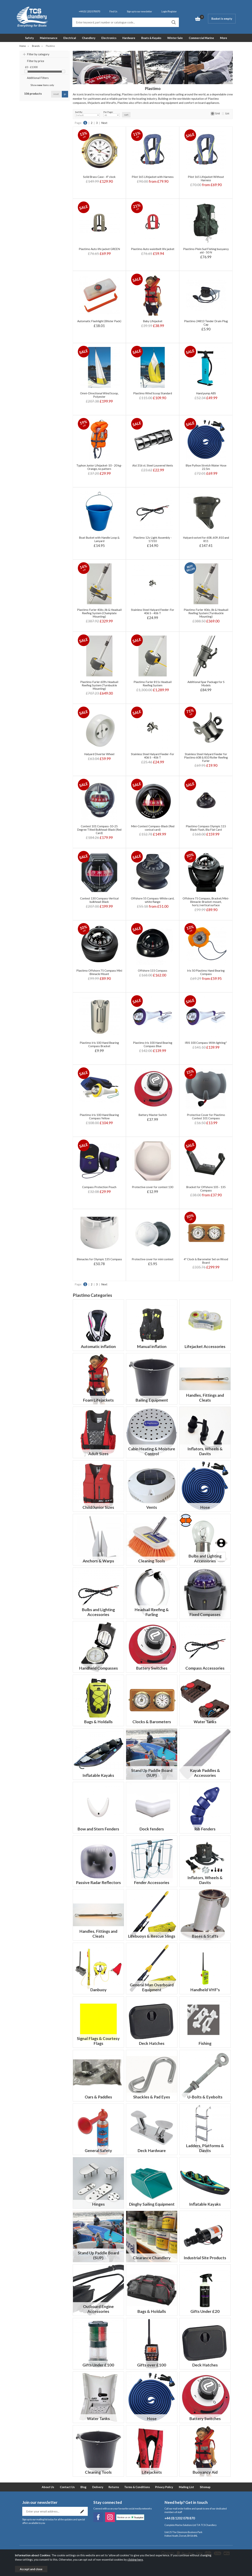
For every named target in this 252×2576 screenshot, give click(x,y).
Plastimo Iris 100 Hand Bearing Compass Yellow (99, 1116)
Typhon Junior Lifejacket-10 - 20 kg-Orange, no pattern (99, 467)
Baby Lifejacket (152, 321)
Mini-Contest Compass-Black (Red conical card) (152, 827)
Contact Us (67, 2487)
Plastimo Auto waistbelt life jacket (152, 249)
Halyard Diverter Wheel (99, 754)
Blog (83, 2487)
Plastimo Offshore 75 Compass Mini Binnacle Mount (99, 972)
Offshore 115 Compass (152, 970)
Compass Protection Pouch (99, 1187)
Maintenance (48, 38)
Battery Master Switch (152, 1115)
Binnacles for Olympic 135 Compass (99, 1259)
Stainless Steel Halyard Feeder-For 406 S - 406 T (152, 611)
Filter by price (35, 61)
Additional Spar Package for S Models (205, 683)
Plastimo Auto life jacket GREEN (99, 249)
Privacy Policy (164, 2487)
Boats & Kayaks (151, 38)
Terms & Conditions (137, 2487)
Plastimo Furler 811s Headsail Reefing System (153, 683)
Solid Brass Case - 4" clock (99, 176)
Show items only (42, 85)
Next (104, 122)
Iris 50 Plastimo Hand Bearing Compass (206, 972)
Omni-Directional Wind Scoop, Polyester (99, 395)
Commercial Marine (201, 38)
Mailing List (186, 2487)
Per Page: (111, 114)
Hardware (128, 38)
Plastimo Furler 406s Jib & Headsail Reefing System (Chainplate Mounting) (99, 613)
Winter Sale (175, 38)
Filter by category (38, 54)
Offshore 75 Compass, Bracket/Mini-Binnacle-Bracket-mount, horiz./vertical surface (206, 902)
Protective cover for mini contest (152, 1259)
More (223, 38)
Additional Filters (38, 77)
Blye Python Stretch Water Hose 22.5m (206, 467)
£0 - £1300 (31, 67)
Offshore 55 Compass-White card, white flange (152, 900)
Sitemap (205, 2487)
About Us (48, 2487)
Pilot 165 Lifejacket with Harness (153, 176)
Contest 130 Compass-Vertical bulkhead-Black (99, 900)
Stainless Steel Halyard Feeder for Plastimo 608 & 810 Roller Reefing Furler (206, 757)
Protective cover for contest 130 (152, 1187)
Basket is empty (221, 18)
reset (56, 94)
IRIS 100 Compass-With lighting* (206, 1042)
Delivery (97, 2487)
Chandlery (88, 38)
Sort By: (87, 114)
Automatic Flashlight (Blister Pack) (99, 321)
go (65, 94)
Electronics (108, 38)
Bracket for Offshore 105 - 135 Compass (206, 1188)
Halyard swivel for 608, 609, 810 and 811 (206, 539)
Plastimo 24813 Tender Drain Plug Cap (206, 322)
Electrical (69, 38)
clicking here (135, 2559)
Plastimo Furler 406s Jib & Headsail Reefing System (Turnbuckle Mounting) (206, 613)
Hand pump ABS (206, 393)
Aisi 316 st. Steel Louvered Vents (152, 465)
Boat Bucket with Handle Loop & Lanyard (99, 539)
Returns (114, 2487)
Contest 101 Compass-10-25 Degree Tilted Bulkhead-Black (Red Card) (99, 829)
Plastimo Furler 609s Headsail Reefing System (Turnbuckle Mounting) (99, 685)
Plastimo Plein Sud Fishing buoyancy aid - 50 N (206, 250)
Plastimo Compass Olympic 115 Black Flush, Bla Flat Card (206, 827)
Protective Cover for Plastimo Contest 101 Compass (206, 1116)
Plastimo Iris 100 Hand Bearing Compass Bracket (99, 1044)
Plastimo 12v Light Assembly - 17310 (152, 539)
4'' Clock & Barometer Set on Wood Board (206, 1260)
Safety (29, 38)
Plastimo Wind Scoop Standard (152, 393)
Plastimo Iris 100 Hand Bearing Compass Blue (152, 1044)
